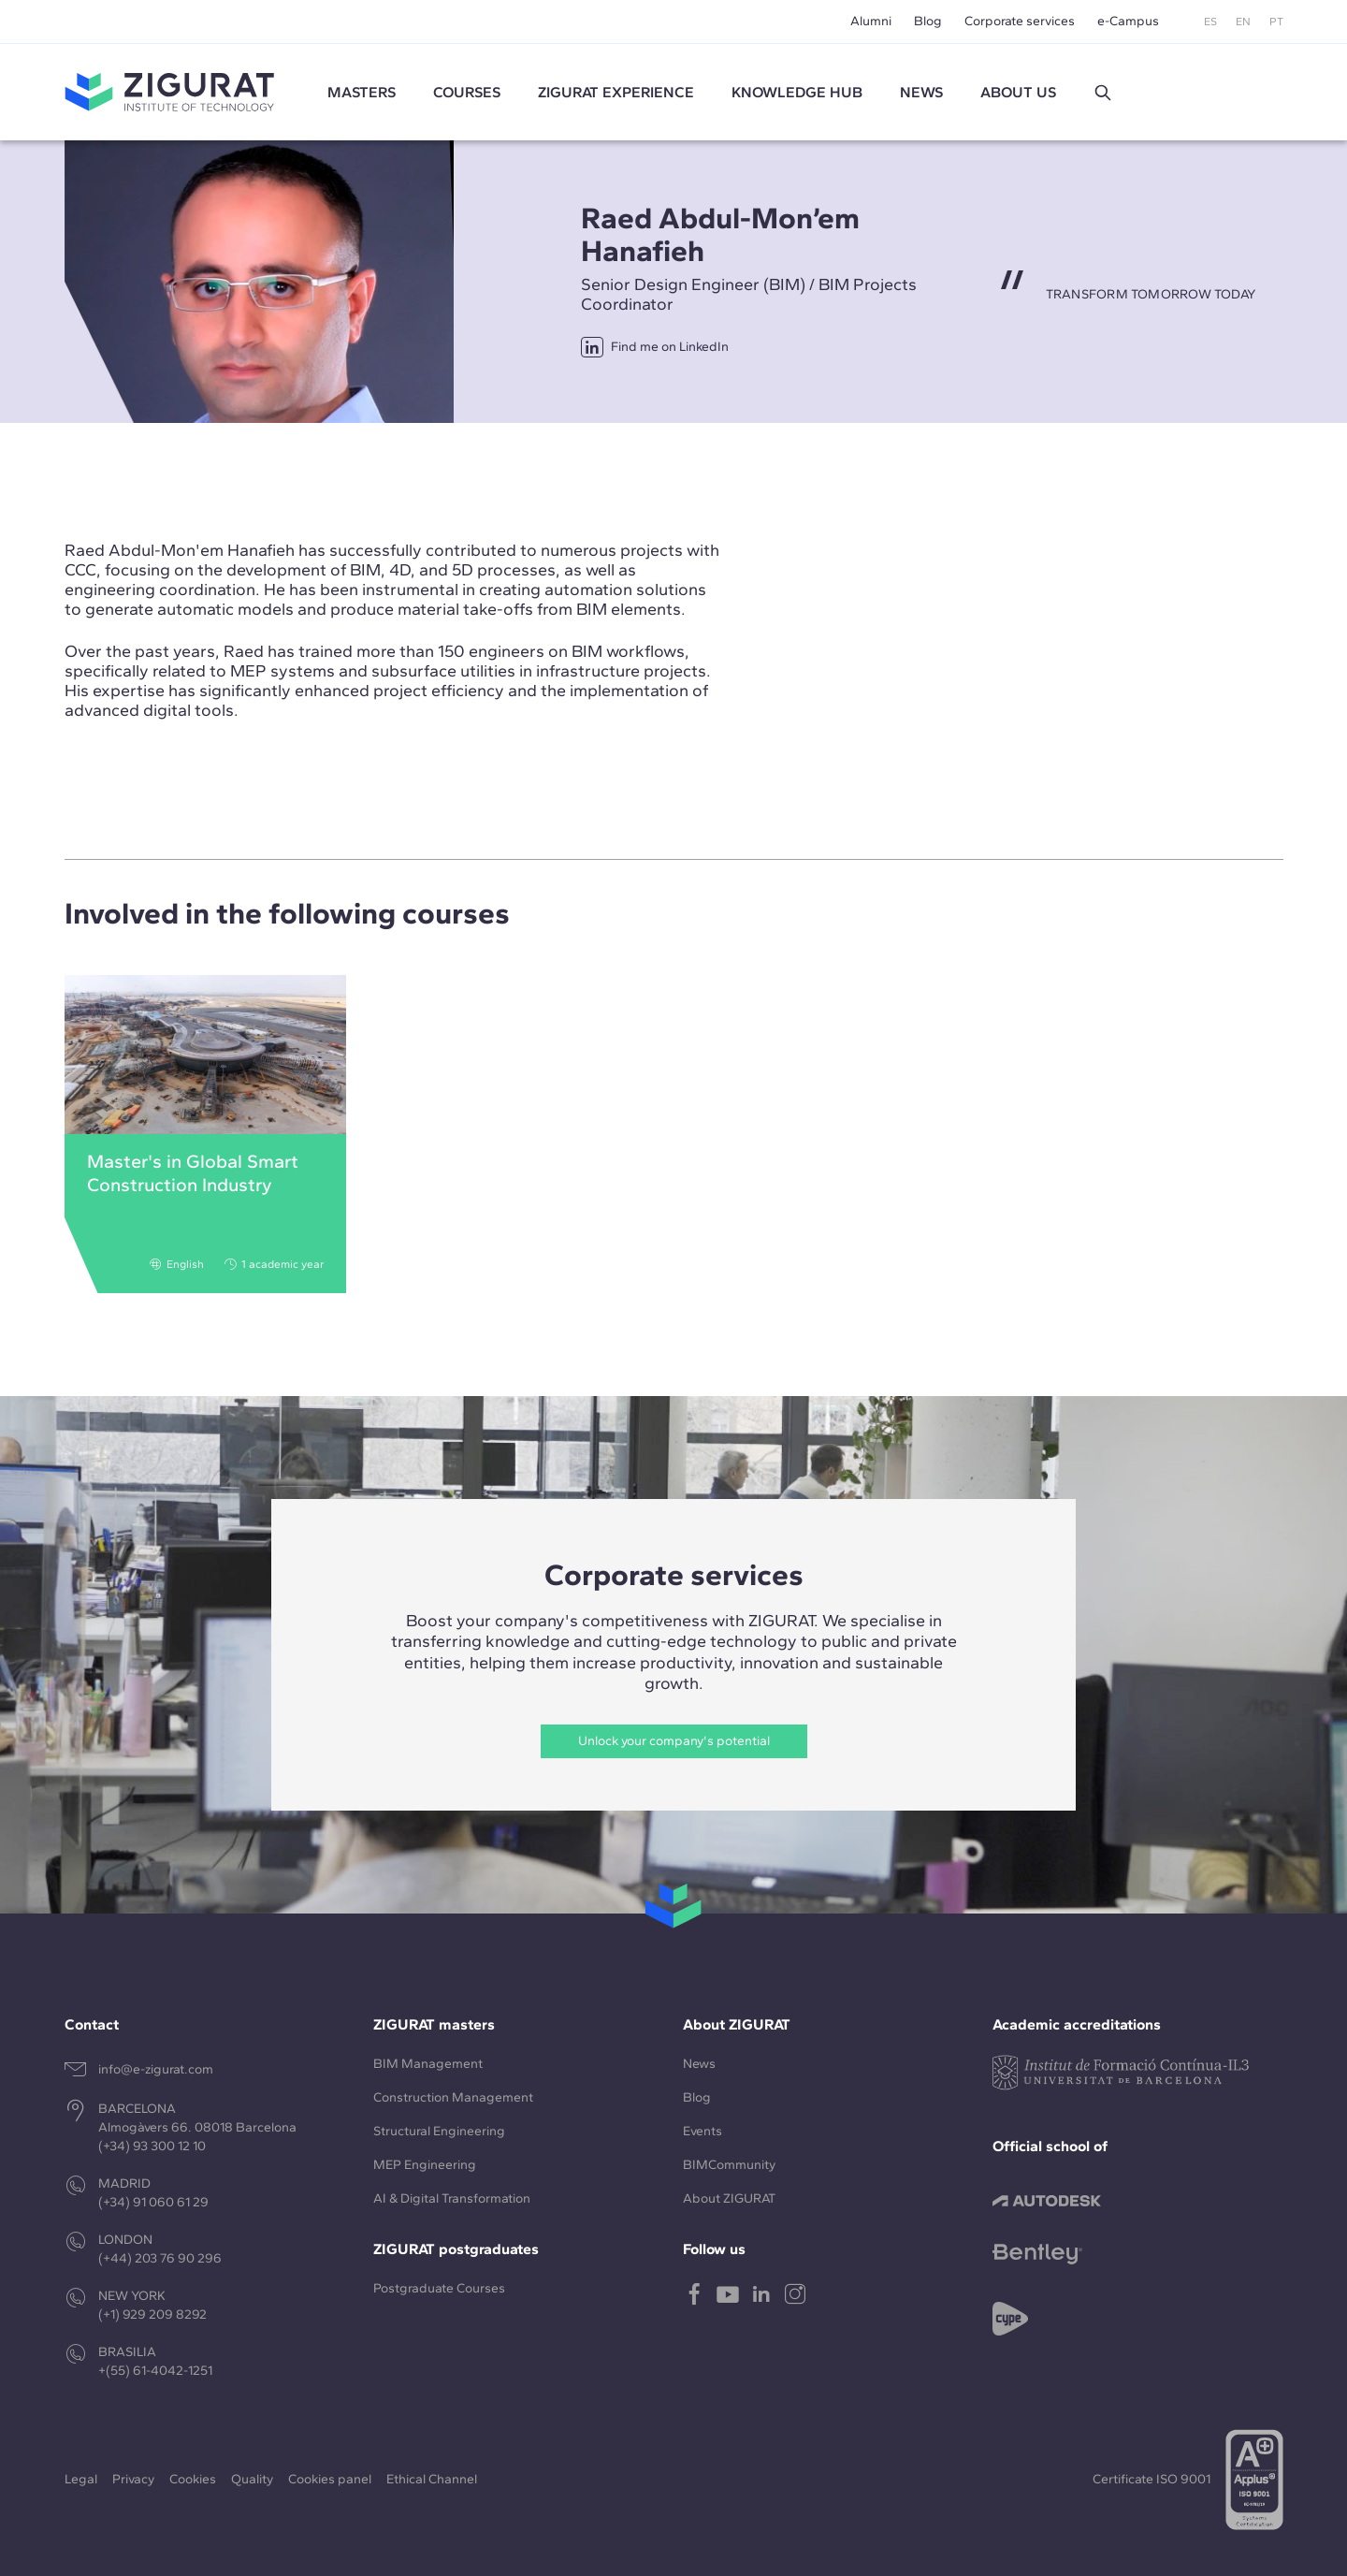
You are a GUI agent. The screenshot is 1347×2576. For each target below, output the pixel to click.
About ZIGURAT (729, 2198)
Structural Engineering (439, 2131)
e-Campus (1128, 21)
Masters (361, 92)
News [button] (921, 92)
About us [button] (1018, 92)
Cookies (192, 2479)
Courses (466, 92)
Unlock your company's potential (674, 1741)
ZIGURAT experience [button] (616, 92)
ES (1210, 21)
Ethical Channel (431, 2479)
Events (702, 2131)
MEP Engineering (424, 2165)
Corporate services (1019, 21)
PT (1276, 21)
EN (1243, 21)
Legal (81, 2479)
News (699, 2064)
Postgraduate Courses (439, 2288)
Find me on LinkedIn (655, 347)
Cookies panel (329, 2479)
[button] (1103, 92)
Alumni (870, 21)
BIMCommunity (729, 2165)
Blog (928, 21)
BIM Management (428, 2064)
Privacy (133, 2479)
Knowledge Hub (796, 92)
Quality (252, 2479)
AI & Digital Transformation (451, 2198)
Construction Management (453, 2097)
